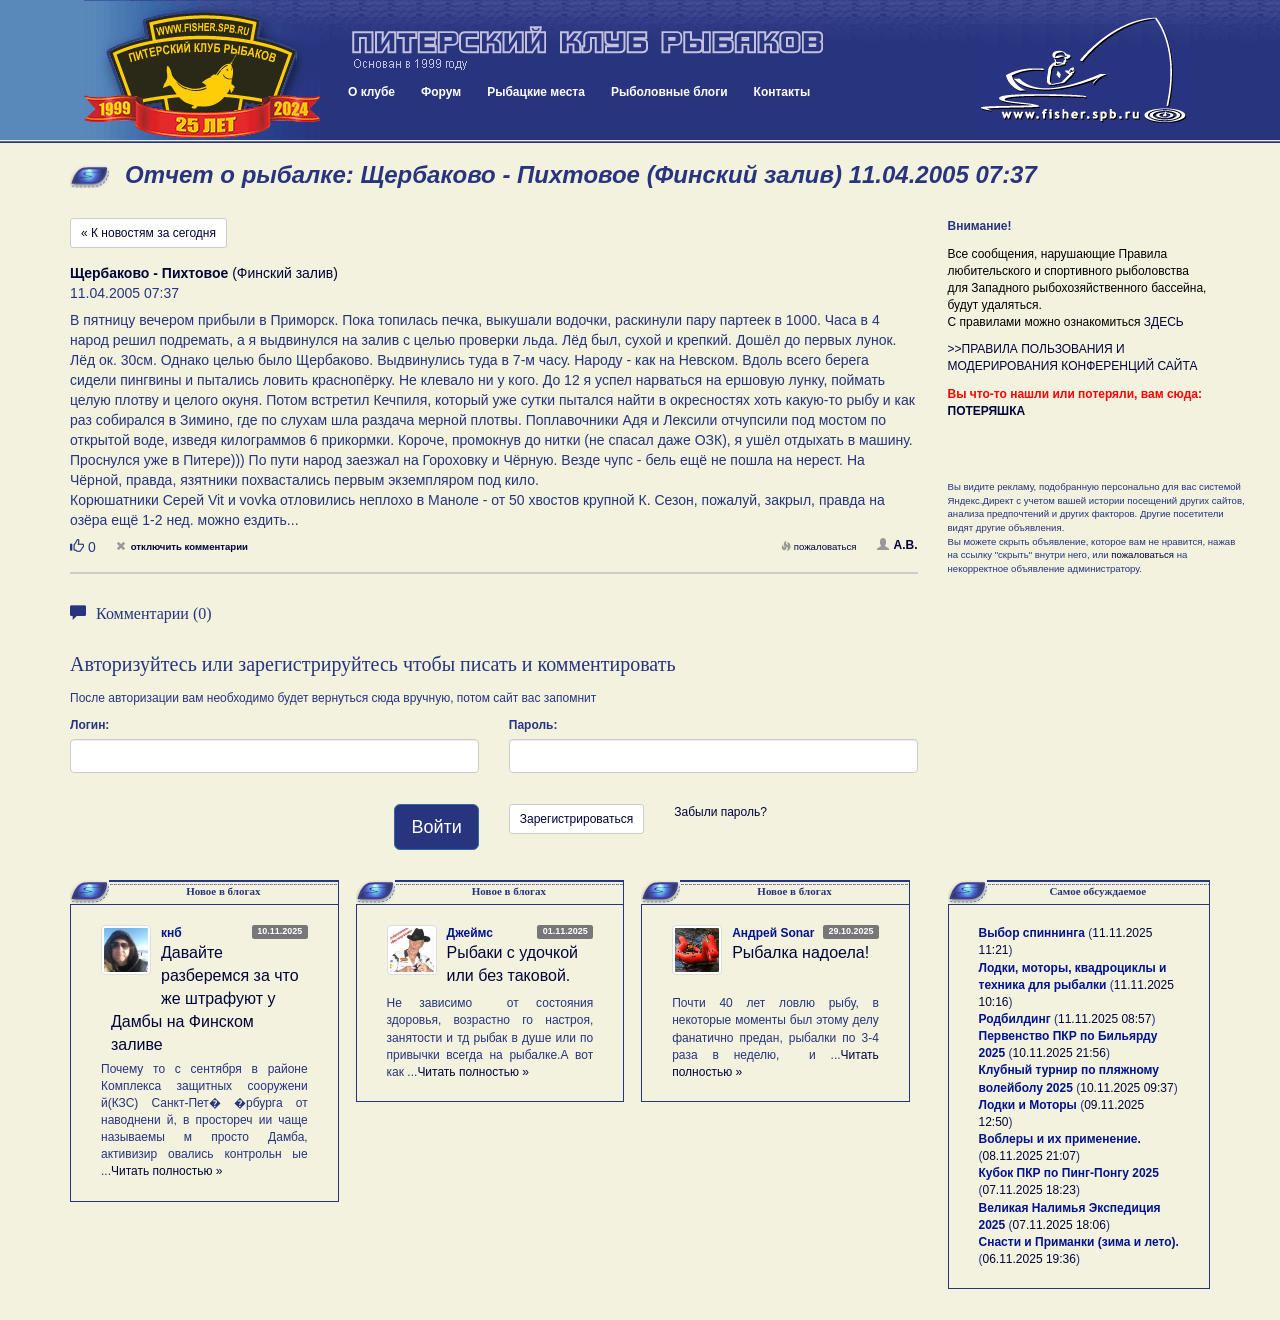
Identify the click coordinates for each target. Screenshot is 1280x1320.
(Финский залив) (204, 273)
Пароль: (533, 725)
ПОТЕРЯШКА (987, 411)
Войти (436, 827)
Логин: (89, 725)
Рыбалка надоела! (800, 952)
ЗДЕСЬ (1164, 322)
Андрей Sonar (773, 933)
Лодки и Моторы (1028, 1105)
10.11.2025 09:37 (1126, 1088)
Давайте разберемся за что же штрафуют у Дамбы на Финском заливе (205, 998)
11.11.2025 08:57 (1104, 1019)
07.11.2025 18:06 (1059, 1225)
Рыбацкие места (536, 92)
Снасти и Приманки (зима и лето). (1079, 1242)
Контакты (782, 92)
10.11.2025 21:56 (1059, 1053)
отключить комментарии (182, 546)
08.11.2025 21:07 (1029, 1156)
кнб (171, 933)
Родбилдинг (1015, 1019)
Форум (441, 92)
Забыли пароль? (720, 812)
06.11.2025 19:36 (1029, 1259)
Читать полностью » (167, 1171)
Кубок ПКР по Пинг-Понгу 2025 (1069, 1173)
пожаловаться (819, 546)
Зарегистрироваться (576, 819)
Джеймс (470, 933)
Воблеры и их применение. (1060, 1139)
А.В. (897, 545)
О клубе (371, 92)
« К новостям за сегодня (148, 233)
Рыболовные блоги (669, 92)
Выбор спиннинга (1032, 933)
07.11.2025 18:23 (1029, 1190)
